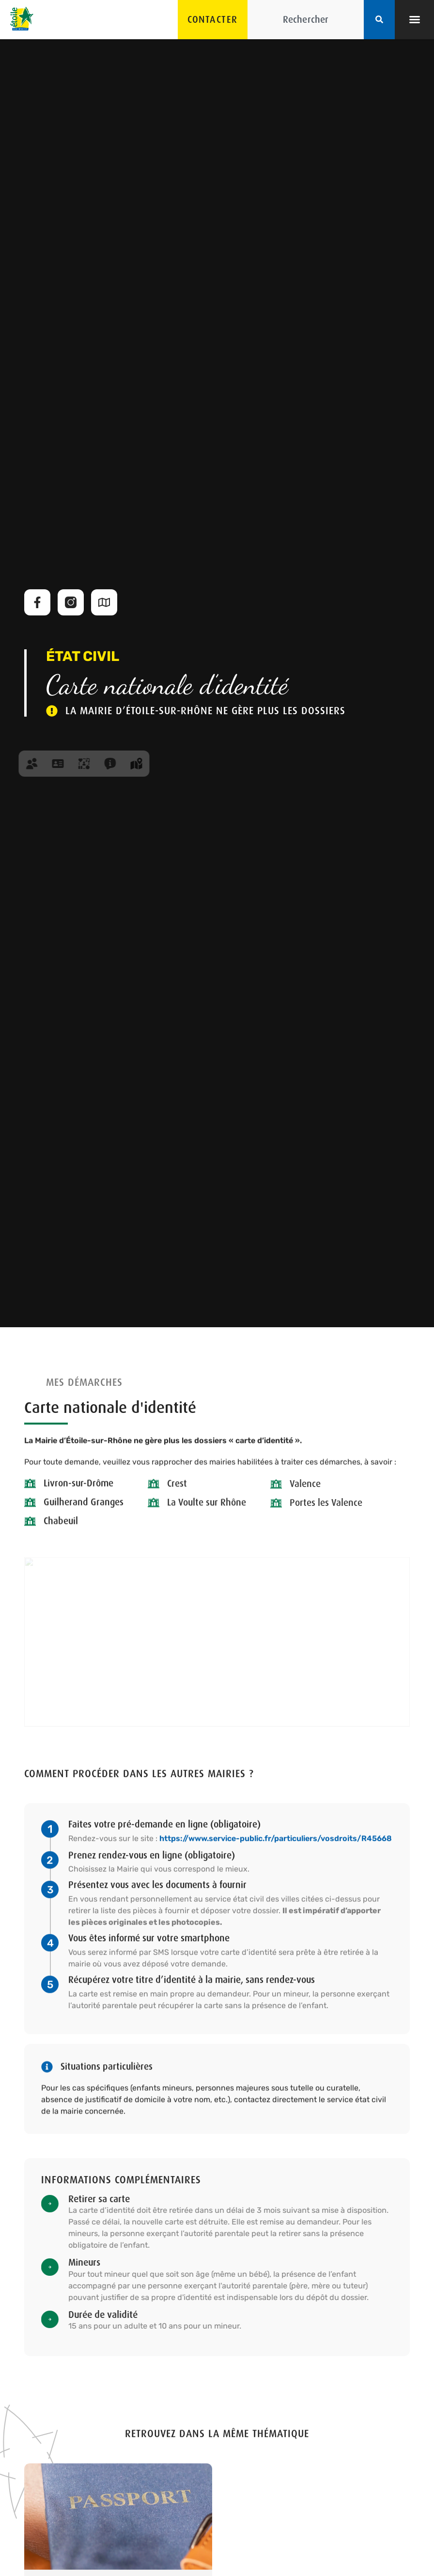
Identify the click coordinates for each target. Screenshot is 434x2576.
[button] (414, 19)
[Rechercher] (379, 19)
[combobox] (306, 19)
